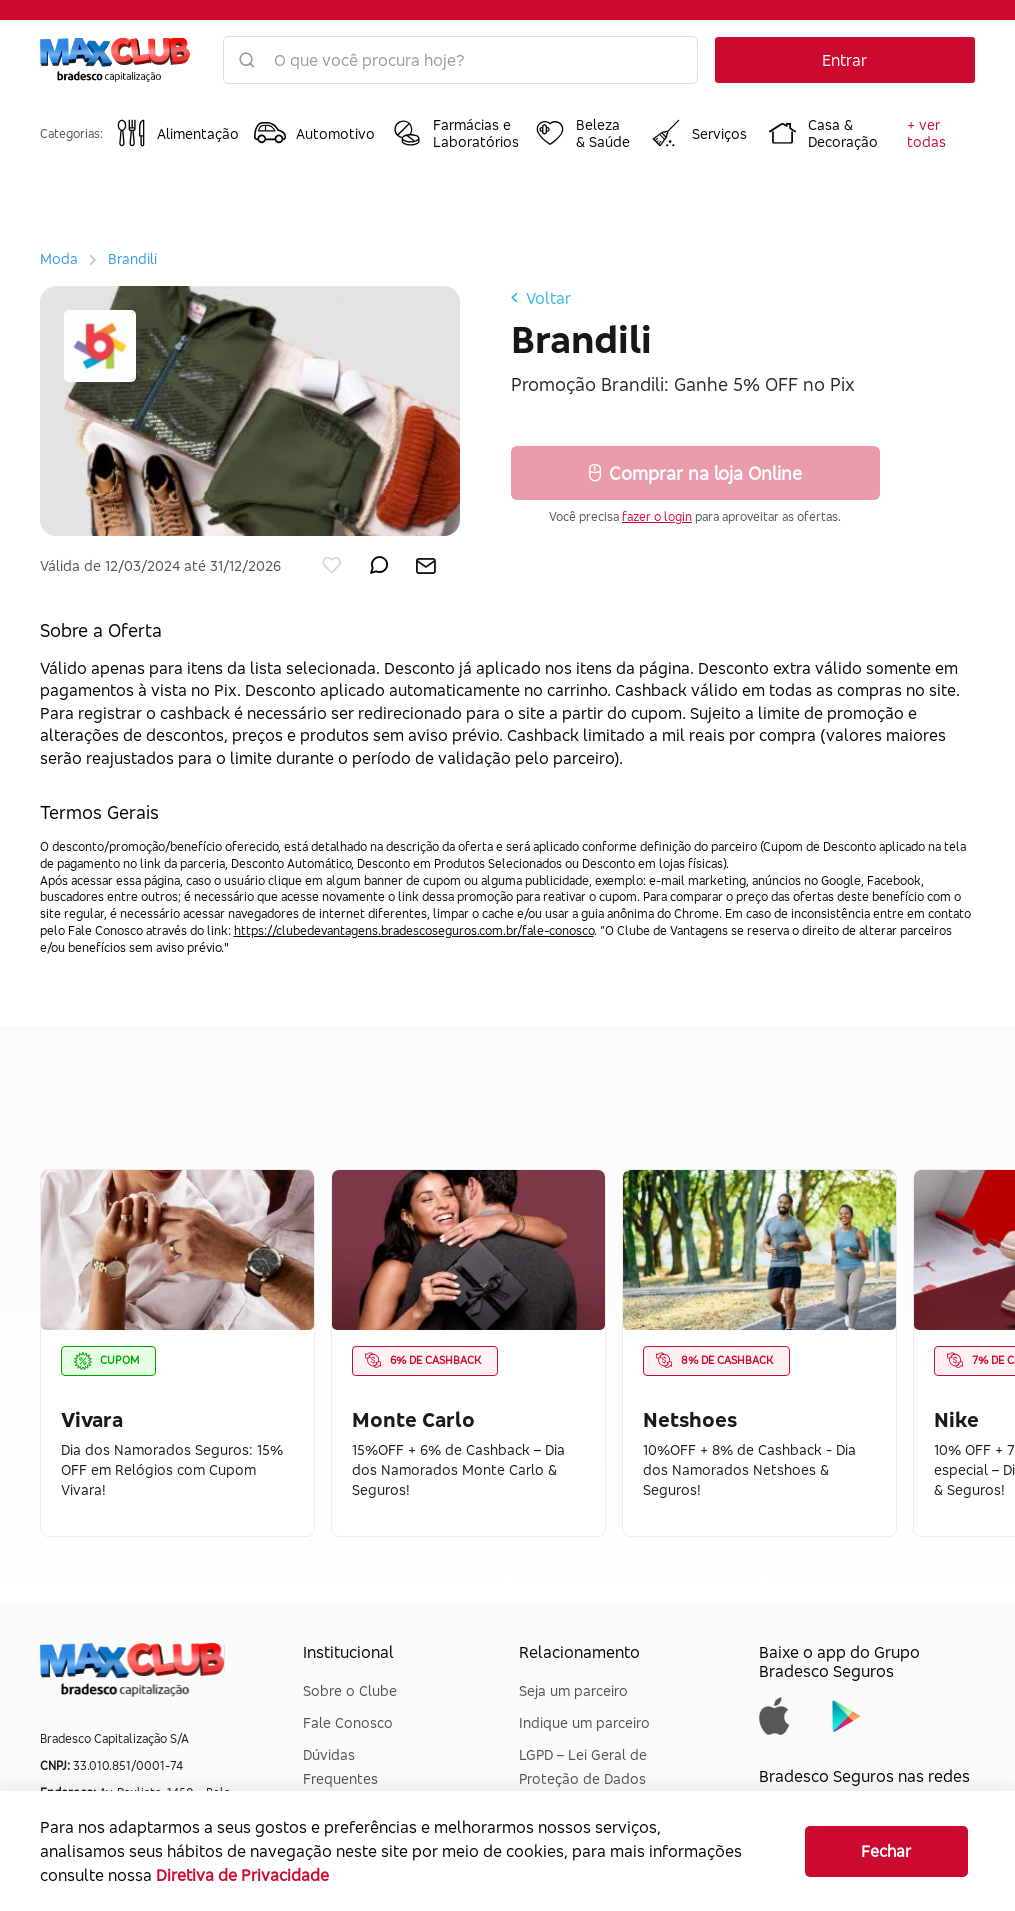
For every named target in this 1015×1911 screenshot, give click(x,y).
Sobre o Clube (350, 1690)
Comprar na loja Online (695, 473)
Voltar (541, 298)
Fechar (886, 1851)
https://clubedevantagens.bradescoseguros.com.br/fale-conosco (414, 930)
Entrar (844, 60)
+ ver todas (926, 133)
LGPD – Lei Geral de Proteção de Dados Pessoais (583, 1778)
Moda (59, 258)
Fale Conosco (348, 1722)
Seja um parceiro (573, 1690)
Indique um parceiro (584, 1722)
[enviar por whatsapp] (379, 561)
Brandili (132, 258)
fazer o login (657, 516)
